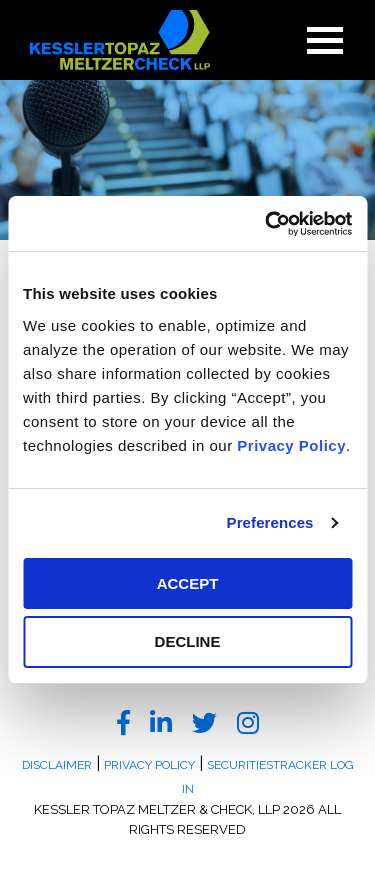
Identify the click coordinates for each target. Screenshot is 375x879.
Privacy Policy (291, 445)
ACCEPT (188, 583)
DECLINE (188, 641)
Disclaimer (57, 765)
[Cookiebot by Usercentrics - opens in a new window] (267, 224)
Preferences (270, 522)
